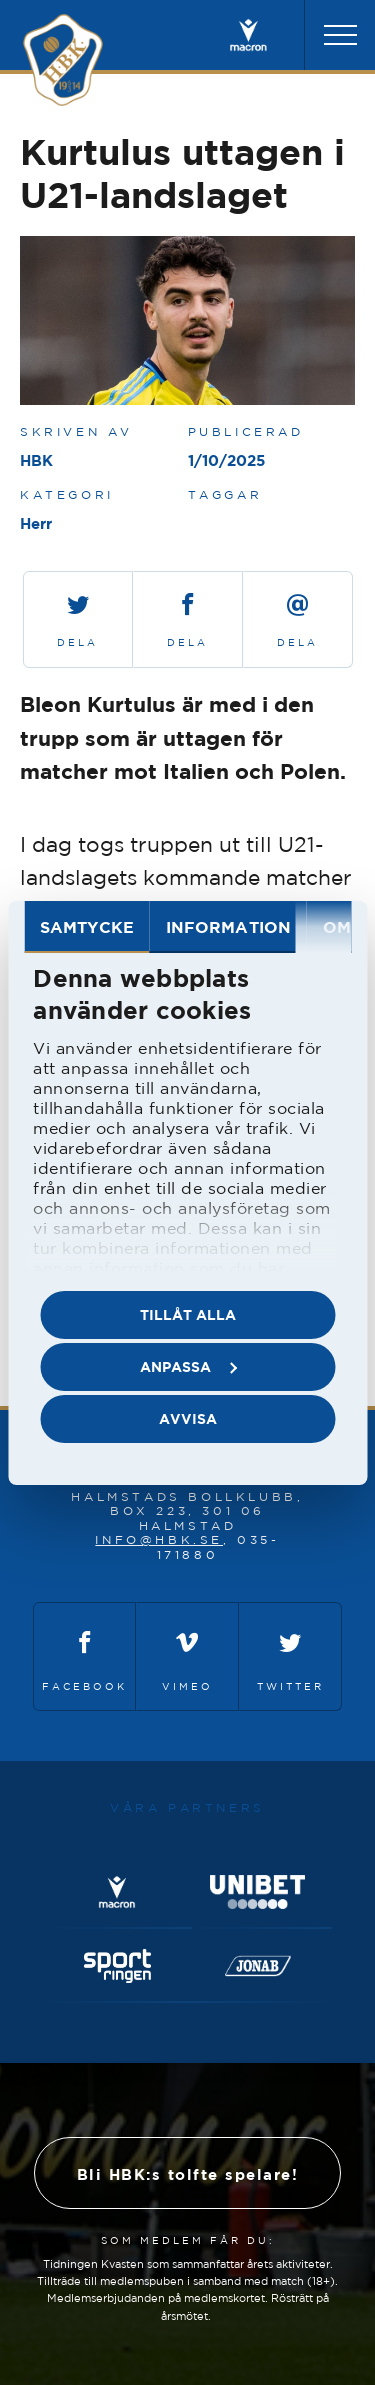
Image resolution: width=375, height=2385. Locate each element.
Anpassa (188, 1366)
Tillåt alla (188, 1314)
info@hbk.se (159, 1539)
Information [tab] (228, 927)
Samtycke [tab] (87, 927)
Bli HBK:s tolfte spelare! (188, 2174)
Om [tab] (337, 927)
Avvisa (188, 1418)
